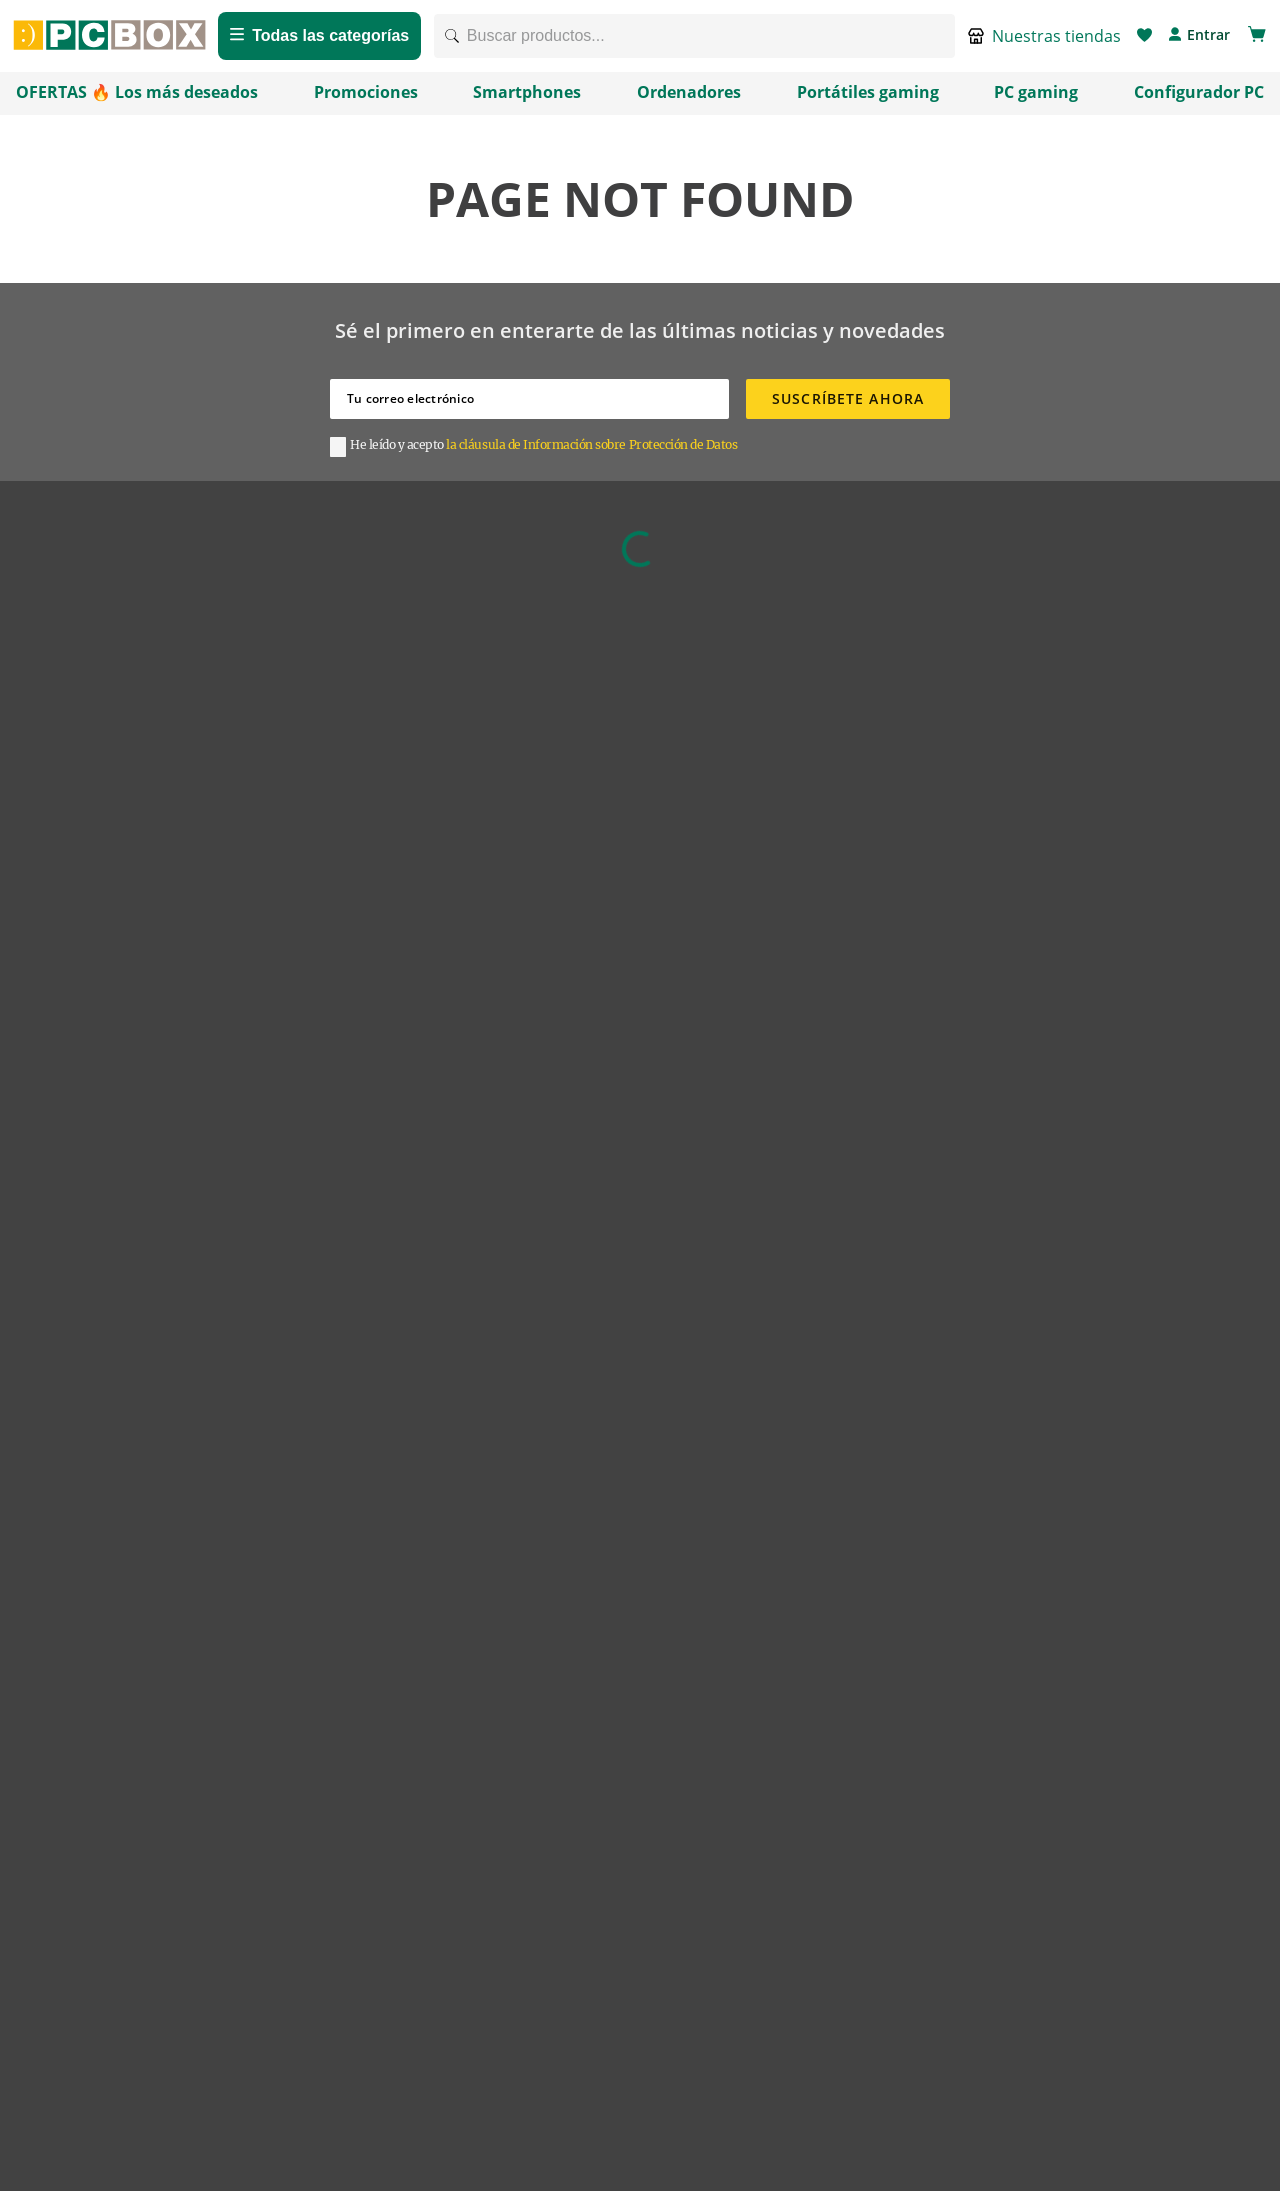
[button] (1044, 42)
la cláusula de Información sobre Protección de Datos (591, 456)
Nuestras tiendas (1056, 42)
